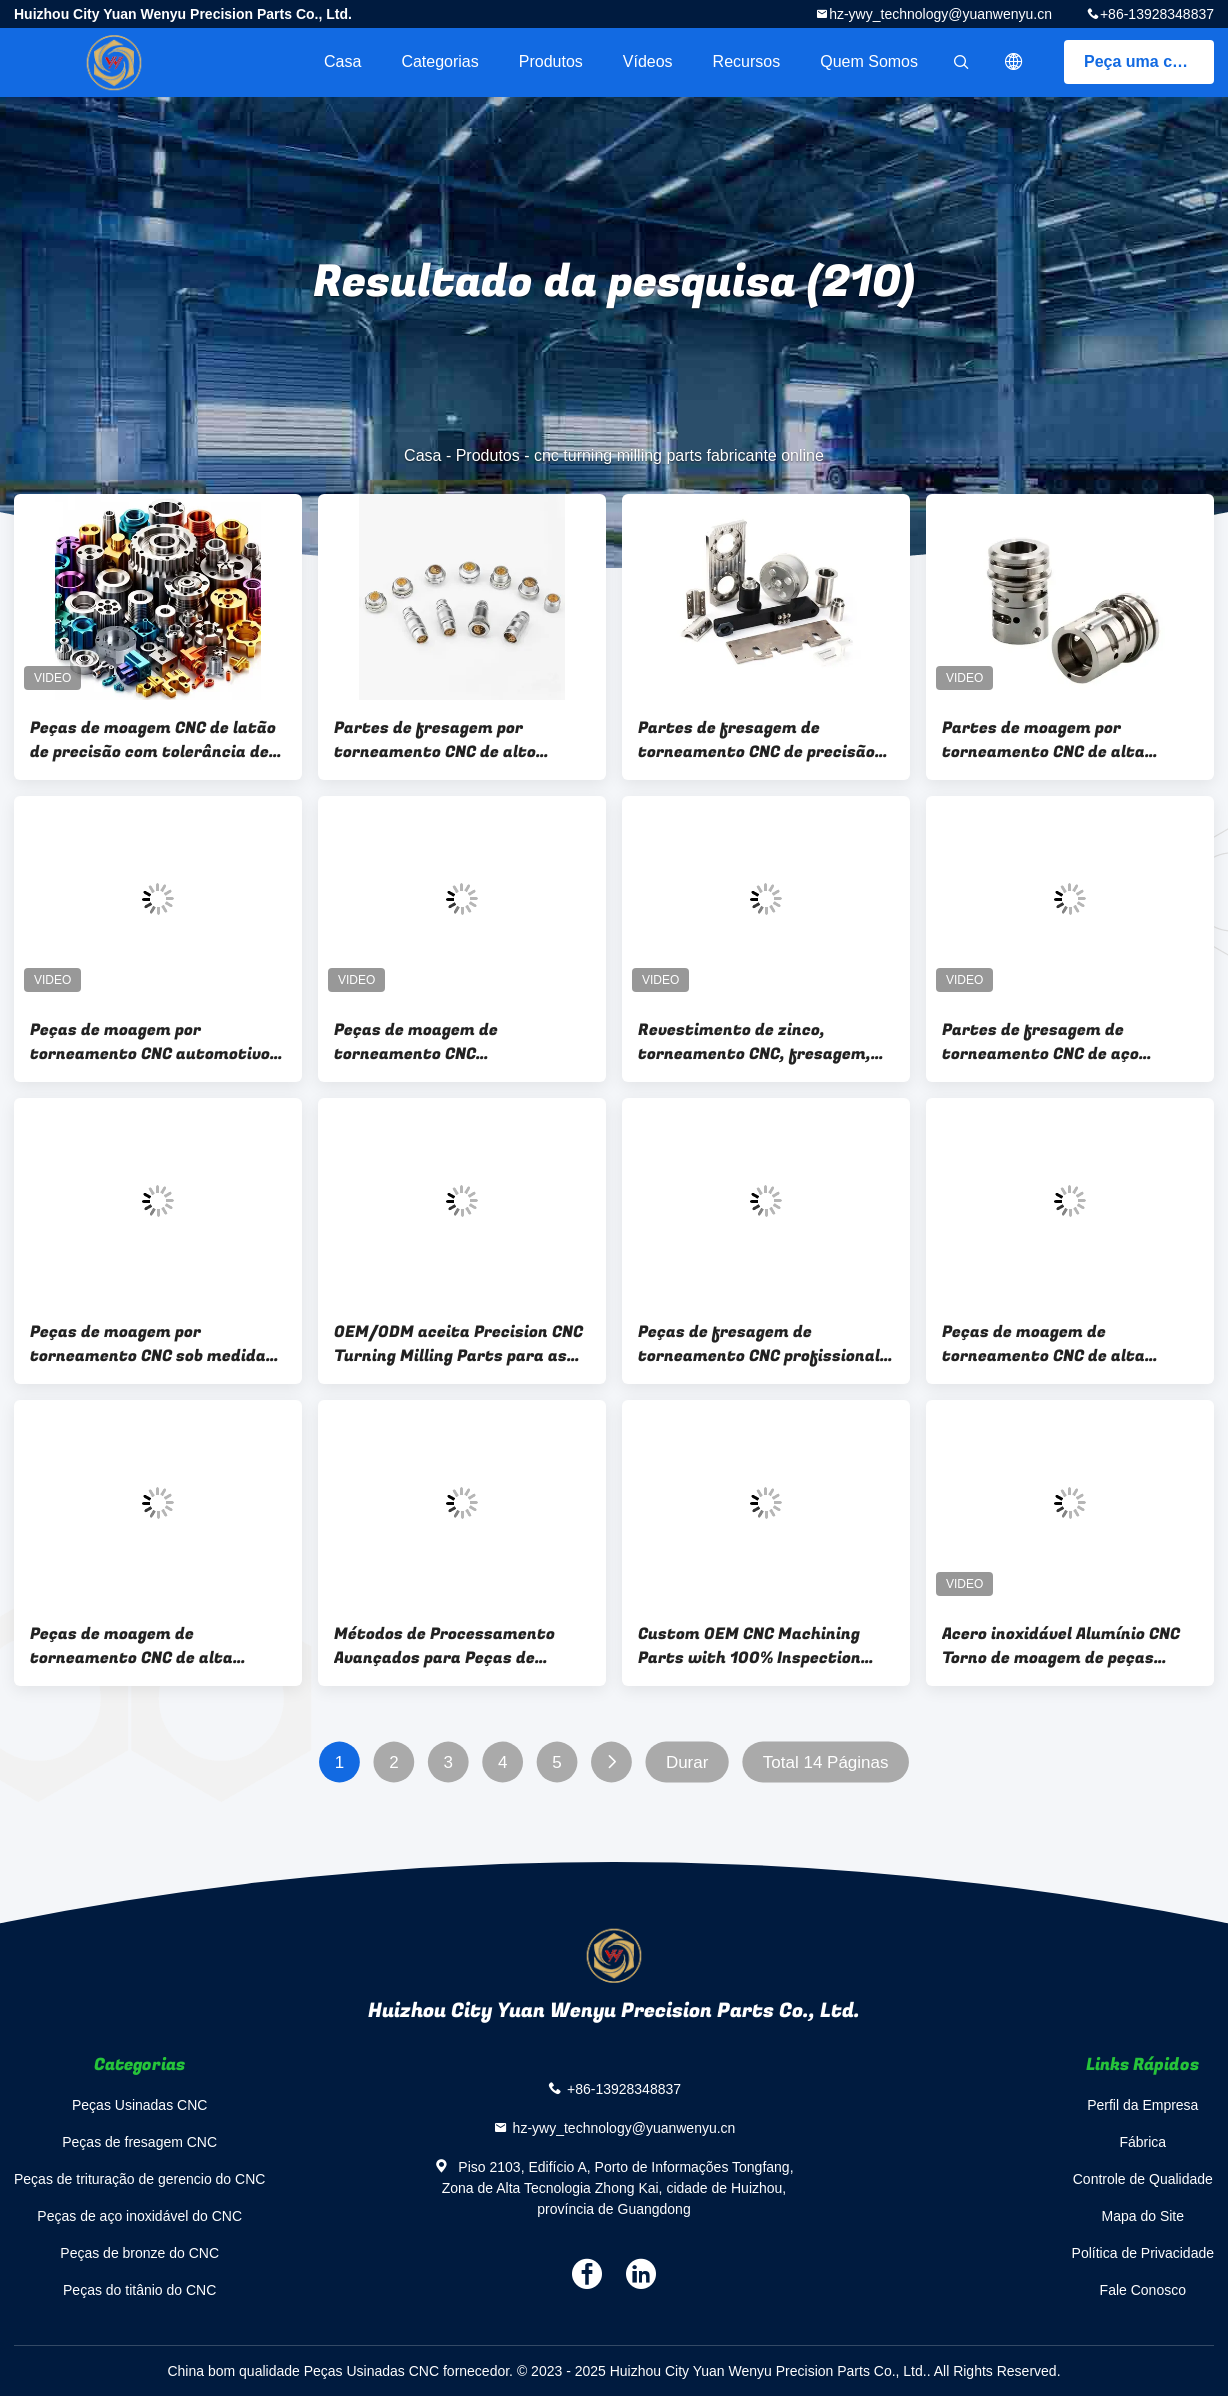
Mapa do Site (1143, 2216)
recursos (747, 61)
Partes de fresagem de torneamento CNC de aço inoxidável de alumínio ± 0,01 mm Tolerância (1056, 1042)
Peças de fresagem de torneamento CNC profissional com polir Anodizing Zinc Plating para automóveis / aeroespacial (765, 1344)
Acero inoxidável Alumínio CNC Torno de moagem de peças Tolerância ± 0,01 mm (1061, 1646)
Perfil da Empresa (1142, 2105)
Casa (342, 61)
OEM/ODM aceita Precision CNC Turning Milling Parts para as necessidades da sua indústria (458, 1344)
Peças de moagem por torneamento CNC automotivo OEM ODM (150, 1042)
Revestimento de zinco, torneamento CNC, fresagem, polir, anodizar (754, 1042)
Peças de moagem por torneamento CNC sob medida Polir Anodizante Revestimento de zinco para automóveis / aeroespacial (154, 1344)
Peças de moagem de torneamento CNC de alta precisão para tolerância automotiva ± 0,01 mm (131, 1646)
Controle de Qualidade (1143, 2179)
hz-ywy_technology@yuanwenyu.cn (940, 14)
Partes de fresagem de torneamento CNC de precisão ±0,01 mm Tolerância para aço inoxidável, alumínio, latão (757, 740)
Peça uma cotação (1149, 61)
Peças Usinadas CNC (139, 2105)
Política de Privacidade (1143, 2253)
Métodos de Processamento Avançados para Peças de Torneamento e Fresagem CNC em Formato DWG (453, 1646)
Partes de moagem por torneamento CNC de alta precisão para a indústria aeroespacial (1043, 740)
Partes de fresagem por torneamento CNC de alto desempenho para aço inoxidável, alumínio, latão (439, 740)
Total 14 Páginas (826, 1762)
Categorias (439, 61)
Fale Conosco (1143, 2290)
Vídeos (648, 61)
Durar (687, 1762)
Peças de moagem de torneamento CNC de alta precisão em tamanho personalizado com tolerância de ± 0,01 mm (1060, 1344)
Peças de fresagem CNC (139, 2142)
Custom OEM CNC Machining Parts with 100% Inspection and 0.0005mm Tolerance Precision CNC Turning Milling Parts (754, 1646)
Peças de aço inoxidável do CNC (139, 2216)
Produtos (551, 61)
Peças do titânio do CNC (139, 2290)
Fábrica (1142, 2142)
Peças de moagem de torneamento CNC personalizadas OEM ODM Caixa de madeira (458, 1042)
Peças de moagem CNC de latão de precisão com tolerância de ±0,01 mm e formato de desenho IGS (157, 740)
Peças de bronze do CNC (139, 2253)
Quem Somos (869, 61)
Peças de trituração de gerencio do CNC (139, 2179)
